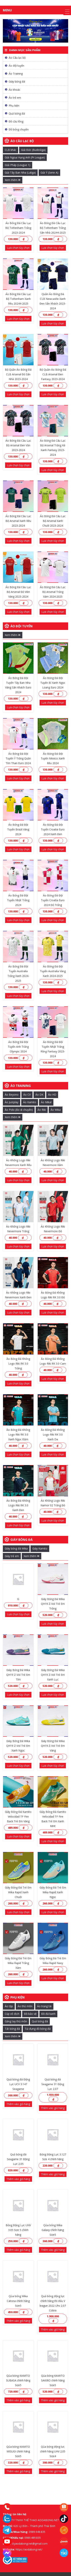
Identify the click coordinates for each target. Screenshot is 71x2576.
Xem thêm (12, 180)
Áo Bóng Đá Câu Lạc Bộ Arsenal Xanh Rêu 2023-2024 (18, 520)
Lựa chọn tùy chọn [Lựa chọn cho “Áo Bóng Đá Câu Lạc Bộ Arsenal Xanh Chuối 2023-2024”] (52, 540)
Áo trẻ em (15, 97)
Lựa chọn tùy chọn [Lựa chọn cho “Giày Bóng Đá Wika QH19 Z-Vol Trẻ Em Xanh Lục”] (52, 1694)
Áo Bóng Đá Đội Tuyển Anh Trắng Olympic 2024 (18, 1046)
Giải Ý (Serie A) (49, 172)
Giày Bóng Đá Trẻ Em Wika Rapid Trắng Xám (18, 1963)
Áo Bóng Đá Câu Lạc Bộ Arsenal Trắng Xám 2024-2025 (53, 591)
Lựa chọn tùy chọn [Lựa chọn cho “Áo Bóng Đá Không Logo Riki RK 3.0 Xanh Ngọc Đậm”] (18, 1454)
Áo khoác (14, 89)
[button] (53, 35)
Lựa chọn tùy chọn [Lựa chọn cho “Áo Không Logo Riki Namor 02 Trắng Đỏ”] (52, 1520)
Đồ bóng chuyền (19, 129)
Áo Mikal (46, 1102)
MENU (7, 10)
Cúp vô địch (12, 2014)
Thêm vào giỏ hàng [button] (18, 2104)
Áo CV (27, 1094)
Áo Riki (41, 1109)
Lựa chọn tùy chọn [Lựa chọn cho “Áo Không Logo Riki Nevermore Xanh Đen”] (18, 1312)
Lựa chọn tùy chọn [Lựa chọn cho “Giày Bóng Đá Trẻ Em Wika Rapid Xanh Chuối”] (18, 1912)
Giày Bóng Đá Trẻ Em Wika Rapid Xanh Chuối (18, 1892)
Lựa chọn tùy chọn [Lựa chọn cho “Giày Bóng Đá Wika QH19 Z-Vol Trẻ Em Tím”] (18, 1694)
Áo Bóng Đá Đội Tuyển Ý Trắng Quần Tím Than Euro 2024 (18, 758)
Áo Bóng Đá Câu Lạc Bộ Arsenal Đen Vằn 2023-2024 (18, 445)
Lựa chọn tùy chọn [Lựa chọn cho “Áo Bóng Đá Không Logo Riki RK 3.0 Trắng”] (18, 1383)
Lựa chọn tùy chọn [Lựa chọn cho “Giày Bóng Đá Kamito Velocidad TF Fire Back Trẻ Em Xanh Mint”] (52, 1841)
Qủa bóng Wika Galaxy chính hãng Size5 (53, 2229)
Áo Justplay (11, 1102)
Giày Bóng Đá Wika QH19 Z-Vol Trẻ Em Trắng (53, 1603)
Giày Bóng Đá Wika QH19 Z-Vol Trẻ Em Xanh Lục (53, 1674)
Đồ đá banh (48, 2014)
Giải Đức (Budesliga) (33, 150)
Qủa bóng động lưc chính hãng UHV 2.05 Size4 (52, 2451)
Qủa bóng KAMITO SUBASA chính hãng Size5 (18, 2380)
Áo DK (39, 1094)
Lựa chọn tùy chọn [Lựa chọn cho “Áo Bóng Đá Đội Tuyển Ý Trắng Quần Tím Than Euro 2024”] (18, 778)
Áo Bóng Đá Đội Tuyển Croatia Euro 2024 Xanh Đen (53, 829)
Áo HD (52, 1094)
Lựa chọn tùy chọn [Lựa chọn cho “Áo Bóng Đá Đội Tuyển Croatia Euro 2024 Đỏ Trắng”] (52, 920)
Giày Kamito (39, 1548)
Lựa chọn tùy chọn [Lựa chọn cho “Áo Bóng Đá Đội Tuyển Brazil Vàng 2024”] (18, 849)
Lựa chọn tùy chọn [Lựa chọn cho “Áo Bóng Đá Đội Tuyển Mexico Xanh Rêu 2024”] (52, 778)
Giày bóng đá (17, 81)
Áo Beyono (12, 1094)
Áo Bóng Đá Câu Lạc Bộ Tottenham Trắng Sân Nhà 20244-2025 (53, 227)
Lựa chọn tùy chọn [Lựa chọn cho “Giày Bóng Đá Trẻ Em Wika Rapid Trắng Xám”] (18, 1983)
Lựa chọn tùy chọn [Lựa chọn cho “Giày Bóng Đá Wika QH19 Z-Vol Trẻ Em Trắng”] (52, 1623)
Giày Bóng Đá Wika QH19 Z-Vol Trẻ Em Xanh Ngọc (18, 1745)
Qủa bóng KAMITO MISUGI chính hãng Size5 (18, 2451)
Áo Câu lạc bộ (17, 57)
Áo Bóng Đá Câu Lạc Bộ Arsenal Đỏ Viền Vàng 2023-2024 (18, 591)
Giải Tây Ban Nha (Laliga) (20, 172)
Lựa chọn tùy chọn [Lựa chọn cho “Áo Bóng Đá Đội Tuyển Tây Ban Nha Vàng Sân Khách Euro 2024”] (18, 707)
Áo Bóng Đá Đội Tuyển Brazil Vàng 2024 (18, 829)
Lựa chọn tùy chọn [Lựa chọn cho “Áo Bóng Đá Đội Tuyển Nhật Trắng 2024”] (18, 920)
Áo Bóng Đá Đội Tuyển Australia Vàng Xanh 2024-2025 (53, 971)
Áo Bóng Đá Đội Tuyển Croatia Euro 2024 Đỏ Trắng (53, 900)
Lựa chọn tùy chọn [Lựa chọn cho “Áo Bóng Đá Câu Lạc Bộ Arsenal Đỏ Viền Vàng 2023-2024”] (18, 611)
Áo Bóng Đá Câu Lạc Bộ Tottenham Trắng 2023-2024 (18, 227)
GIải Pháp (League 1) (17, 165)
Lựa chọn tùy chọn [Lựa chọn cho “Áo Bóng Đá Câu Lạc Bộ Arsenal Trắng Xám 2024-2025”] (52, 611)
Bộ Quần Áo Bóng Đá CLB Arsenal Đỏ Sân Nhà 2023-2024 (18, 374)
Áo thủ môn (25, 2006)
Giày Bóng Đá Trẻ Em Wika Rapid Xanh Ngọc (53, 1892)
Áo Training (16, 73)
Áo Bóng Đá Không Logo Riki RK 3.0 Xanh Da (53, 1434)
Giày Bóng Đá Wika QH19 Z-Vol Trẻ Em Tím (18, 1674)
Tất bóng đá (12, 2028)
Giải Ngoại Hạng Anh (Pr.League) (25, 157)
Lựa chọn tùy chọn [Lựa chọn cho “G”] (18, 1614)
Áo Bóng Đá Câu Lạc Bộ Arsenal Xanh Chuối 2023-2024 (53, 520)
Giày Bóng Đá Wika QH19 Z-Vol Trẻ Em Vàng (53, 1745)
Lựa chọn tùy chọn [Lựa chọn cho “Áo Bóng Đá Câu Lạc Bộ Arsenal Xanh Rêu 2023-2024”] (18, 540)
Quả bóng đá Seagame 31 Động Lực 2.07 (52, 2084)
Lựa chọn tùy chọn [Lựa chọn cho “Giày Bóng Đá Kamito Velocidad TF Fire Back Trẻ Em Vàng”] (18, 1836)
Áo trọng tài (44, 2006)
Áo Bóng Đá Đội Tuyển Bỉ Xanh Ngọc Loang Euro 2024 (52, 682)
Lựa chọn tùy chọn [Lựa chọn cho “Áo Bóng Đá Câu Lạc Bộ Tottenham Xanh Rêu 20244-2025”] (18, 318)
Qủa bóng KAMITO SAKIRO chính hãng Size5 (53, 2380)
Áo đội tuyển (16, 65)
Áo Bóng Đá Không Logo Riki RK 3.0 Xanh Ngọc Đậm (18, 1434)
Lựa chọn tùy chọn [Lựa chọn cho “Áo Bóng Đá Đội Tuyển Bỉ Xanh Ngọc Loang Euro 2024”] (52, 702)
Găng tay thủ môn (16, 2021)
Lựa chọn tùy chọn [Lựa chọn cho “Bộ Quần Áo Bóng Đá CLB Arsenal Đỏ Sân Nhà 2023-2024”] (18, 394)
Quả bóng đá (17, 113)
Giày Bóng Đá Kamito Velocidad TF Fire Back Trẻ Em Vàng (18, 1816)
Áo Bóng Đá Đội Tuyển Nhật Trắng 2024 (18, 900)
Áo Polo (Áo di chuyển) (19, 1109)
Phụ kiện (14, 105)
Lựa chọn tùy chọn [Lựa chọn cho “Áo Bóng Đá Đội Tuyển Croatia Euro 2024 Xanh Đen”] (52, 849)
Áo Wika (56, 1109)
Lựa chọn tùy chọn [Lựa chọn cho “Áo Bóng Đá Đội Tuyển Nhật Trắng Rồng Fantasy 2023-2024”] (52, 1071)
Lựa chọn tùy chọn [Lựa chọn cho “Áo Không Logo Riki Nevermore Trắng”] (18, 1246)
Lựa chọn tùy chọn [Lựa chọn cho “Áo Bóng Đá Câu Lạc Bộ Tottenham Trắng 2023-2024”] (18, 247)
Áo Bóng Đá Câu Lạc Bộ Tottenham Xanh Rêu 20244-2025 (18, 298)
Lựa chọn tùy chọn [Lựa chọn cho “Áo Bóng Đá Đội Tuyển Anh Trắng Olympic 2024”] (18, 1066)
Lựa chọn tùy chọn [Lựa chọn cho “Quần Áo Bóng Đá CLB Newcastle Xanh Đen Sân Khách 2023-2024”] (52, 323)
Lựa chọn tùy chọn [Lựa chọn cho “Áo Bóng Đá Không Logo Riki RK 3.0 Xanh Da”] (52, 1454)
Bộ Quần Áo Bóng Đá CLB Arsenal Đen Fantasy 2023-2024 (53, 374)
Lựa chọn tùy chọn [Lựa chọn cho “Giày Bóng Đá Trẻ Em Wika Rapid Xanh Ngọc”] (52, 1912)
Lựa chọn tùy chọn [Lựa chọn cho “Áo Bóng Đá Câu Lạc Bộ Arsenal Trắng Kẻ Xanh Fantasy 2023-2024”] (52, 470)
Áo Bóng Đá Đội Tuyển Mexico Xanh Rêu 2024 (53, 758)
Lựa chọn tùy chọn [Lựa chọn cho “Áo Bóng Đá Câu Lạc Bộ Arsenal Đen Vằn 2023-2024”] (18, 465)
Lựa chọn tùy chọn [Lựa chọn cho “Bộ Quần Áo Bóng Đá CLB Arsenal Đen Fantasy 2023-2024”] (52, 394)
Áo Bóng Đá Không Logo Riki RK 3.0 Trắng (18, 1363)
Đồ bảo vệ (30, 2014)
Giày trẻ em (12, 1556)
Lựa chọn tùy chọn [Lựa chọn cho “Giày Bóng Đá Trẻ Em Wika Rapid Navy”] (52, 1978)
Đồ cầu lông (16, 121)
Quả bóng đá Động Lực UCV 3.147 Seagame (18, 2084)
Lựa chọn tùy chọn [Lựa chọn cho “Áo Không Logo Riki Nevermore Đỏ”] (52, 1246)
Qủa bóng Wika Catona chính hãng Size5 (18, 2300)
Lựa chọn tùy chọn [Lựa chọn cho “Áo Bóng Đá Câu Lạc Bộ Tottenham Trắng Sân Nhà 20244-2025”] (52, 247)
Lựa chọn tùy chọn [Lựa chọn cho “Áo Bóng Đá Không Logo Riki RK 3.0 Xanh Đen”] (18, 1525)
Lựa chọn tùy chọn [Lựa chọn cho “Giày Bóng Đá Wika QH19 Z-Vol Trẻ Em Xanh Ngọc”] (18, 1765)
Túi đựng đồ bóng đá (38, 2028)
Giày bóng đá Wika (16, 1548)
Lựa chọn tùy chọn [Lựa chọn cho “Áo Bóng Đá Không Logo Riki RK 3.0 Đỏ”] (52, 1312)
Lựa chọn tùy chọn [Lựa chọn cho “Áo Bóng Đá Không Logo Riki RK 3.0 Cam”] (52, 1378)
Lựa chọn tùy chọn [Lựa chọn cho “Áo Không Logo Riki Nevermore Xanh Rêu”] (18, 1180)
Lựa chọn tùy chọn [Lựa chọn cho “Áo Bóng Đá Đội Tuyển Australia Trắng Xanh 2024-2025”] (18, 996)
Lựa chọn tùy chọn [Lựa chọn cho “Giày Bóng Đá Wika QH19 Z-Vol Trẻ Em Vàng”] (52, 1765)
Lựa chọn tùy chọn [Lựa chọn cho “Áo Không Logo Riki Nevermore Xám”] (52, 1180)
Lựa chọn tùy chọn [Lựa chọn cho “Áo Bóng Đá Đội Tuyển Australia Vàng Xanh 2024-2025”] (52, 991)
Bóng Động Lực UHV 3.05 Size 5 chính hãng (18, 2229)
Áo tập (9, 2006)
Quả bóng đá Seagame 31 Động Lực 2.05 (18, 2159)
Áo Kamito (29, 1102)
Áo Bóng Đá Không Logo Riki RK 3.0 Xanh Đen (18, 1505)
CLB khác (10, 150)
